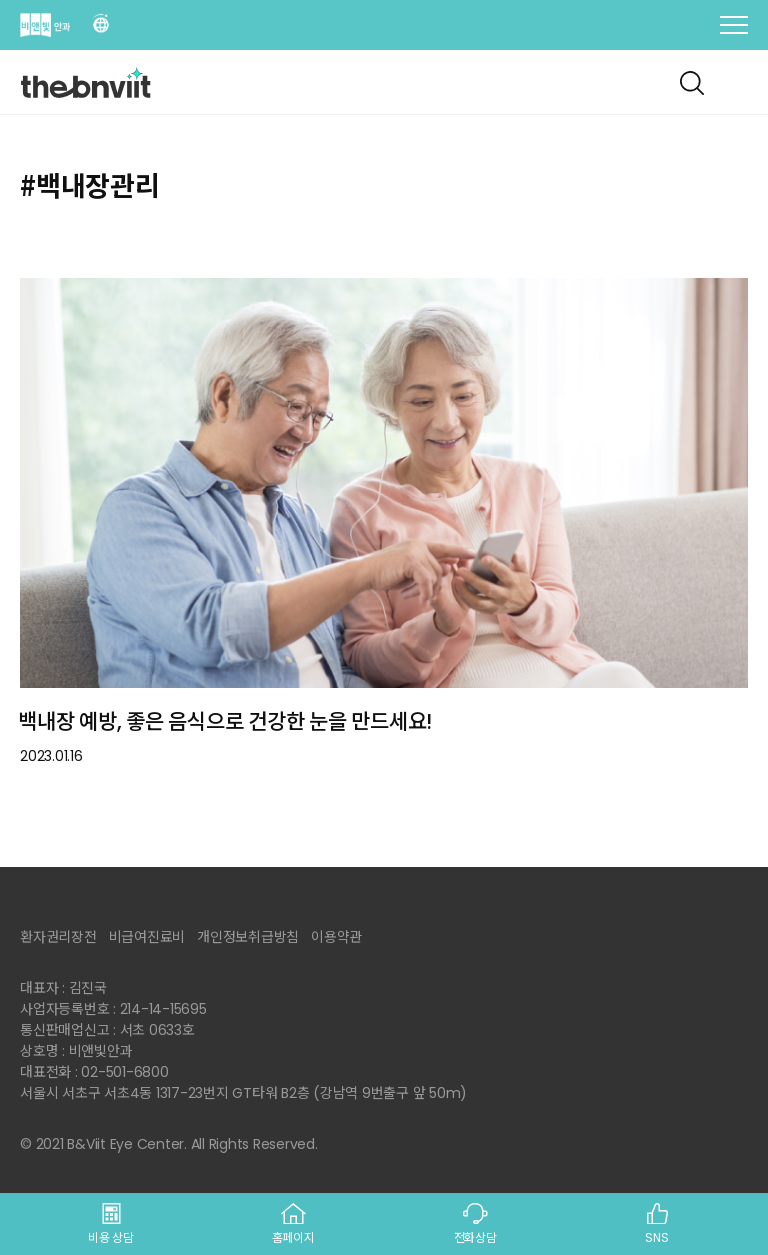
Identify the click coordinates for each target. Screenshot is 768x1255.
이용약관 (336, 937)
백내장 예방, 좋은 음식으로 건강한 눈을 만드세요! (225, 721)
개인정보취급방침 (248, 937)
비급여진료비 (147, 937)
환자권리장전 (58, 937)
